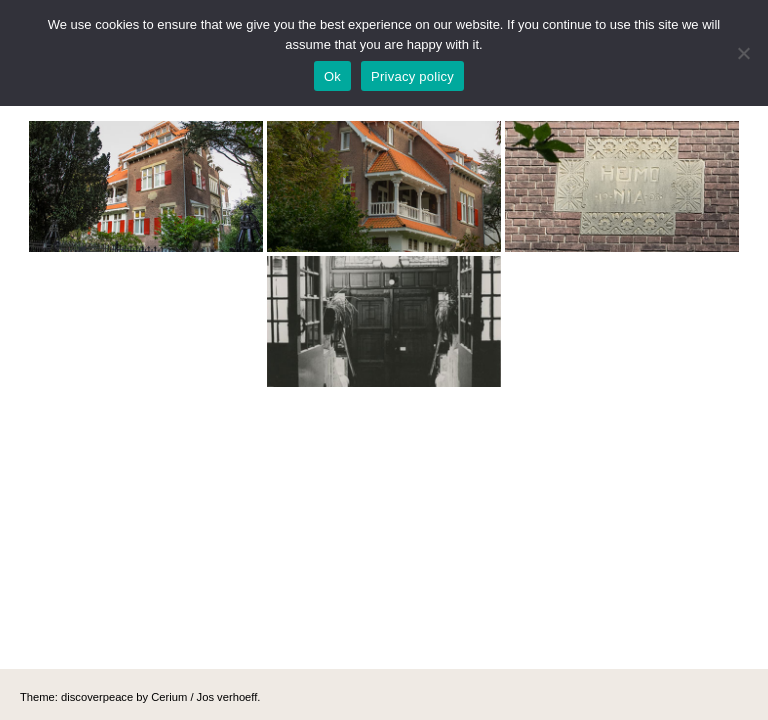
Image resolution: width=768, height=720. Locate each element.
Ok (332, 76)
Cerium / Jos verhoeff (204, 697)
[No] (743, 53)
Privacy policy (412, 76)
